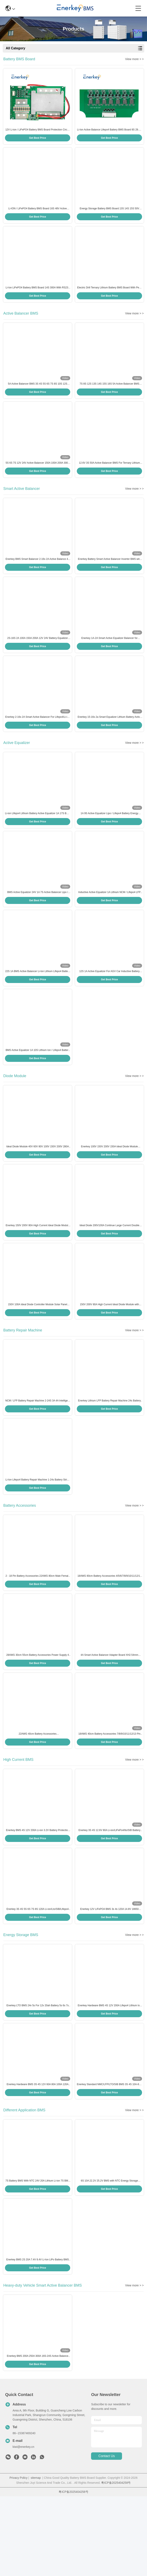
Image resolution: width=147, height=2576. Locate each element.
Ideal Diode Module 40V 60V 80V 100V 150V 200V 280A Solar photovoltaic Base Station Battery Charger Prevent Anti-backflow (37, 1185)
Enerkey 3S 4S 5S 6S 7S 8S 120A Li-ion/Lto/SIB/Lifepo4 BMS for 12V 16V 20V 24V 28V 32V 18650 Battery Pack (38, 1974)
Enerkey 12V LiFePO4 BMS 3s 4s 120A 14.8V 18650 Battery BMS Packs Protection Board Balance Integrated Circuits (109, 1974)
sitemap (36, 2557)
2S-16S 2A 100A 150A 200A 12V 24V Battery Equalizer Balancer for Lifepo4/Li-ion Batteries (37, 659)
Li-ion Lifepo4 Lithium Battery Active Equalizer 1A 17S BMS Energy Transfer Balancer (37, 840)
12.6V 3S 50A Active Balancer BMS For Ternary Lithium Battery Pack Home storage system (109, 477)
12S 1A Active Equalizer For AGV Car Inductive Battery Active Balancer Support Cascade (109, 1004)
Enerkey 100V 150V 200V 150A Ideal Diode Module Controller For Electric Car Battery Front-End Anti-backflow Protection (109, 1185)
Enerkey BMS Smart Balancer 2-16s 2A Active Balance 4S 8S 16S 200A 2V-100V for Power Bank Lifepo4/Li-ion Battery (38, 577)
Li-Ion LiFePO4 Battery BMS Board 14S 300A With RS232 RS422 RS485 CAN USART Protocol (38, 296)
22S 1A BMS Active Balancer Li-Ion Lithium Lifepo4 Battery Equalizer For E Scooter (37, 1004)
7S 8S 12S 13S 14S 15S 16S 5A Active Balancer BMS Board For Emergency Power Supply (109, 395)
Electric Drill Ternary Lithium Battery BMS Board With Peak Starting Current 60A (109, 296)
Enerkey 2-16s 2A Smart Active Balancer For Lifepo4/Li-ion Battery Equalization (37, 740)
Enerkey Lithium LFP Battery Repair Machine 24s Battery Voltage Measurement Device (109, 1448)
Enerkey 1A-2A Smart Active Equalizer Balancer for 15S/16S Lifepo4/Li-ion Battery (109, 659)
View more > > (134, 59)
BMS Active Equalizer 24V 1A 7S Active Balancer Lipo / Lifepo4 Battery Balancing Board (37, 922)
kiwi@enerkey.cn (23, 2526)
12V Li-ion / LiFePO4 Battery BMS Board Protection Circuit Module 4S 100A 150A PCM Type (37, 132)
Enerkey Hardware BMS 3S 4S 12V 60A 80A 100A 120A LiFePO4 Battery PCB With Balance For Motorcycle (38, 2155)
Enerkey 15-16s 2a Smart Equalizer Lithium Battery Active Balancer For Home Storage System (109, 740)
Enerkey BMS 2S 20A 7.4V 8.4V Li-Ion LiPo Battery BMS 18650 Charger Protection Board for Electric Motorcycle (37, 2336)
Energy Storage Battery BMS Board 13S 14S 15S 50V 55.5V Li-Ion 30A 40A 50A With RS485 (109, 214)
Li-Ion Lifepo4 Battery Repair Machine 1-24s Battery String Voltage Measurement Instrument (38, 1530)
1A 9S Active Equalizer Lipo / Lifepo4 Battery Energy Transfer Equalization (109, 840)
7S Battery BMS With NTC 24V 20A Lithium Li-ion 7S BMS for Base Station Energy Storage (37, 2254)
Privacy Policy (18, 2557)
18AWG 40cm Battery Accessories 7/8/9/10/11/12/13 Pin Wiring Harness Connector (109, 1793)
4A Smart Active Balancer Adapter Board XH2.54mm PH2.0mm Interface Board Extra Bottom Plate (109, 1711)
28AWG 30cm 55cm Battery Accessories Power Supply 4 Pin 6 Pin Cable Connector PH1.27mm (37, 1711)
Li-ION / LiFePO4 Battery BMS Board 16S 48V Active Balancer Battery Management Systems (37, 214)
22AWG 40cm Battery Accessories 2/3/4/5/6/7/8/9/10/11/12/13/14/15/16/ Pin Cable (38, 1793)
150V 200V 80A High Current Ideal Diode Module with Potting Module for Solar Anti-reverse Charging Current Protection (109, 1348)
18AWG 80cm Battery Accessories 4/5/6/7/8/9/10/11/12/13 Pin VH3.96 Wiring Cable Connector (109, 1629)
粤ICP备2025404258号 (116, 2562)
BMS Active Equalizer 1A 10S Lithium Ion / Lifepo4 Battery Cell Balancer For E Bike (38, 1085)
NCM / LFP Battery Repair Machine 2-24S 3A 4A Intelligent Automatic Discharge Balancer (37, 1448)
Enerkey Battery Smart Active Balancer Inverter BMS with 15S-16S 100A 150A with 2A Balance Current (109, 577)
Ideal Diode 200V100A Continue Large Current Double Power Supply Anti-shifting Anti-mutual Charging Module (109, 1266)
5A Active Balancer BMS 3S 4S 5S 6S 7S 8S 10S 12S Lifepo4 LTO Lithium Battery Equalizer (37, 395)
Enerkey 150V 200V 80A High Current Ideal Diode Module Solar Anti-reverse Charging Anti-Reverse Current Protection (38, 1266)
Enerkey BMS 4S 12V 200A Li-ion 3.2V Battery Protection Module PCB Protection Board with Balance (37, 1892)
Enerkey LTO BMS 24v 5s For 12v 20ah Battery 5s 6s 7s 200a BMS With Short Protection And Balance (37, 2073)
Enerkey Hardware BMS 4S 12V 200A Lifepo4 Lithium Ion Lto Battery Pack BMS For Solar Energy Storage (109, 2073)
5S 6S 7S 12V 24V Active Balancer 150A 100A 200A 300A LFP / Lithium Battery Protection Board (38, 477)
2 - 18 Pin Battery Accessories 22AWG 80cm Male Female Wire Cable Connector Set (38, 1629)
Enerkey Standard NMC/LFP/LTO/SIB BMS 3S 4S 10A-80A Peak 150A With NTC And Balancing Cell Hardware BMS (109, 2155)
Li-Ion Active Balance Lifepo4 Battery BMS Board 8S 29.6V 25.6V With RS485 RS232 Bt (109, 132)
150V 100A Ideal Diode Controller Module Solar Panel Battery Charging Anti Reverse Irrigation (37, 1348)
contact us (106, 2535)
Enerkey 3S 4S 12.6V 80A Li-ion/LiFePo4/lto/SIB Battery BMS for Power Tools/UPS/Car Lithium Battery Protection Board (109, 1892)
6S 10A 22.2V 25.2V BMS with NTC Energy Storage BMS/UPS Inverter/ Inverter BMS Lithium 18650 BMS (109, 2254)
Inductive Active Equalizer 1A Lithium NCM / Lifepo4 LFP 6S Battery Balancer (109, 922)
